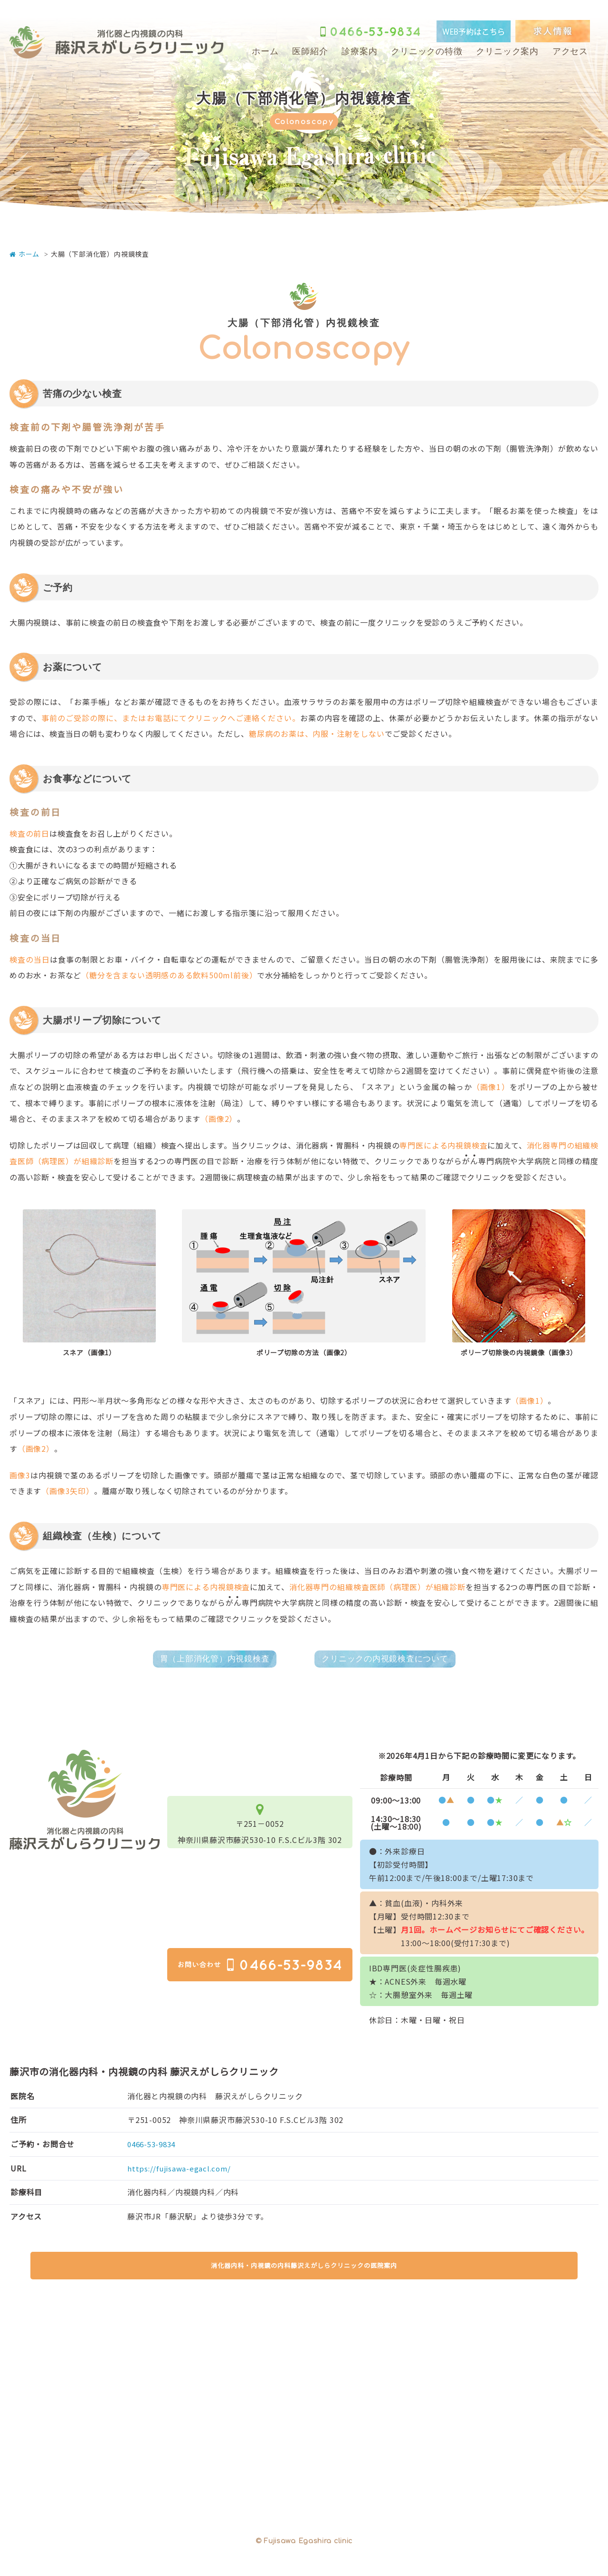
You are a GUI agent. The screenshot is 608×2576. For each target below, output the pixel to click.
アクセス (570, 51)
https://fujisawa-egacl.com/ (181, 2171)
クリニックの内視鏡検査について (394, 1660)
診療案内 (359, 51)
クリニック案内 (507, 51)
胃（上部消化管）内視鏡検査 (204, 1660)
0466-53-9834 (153, 2146)
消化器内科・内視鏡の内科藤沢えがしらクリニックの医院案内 (304, 2278)
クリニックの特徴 (426, 51)
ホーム (265, 51)
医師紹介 (310, 51)
